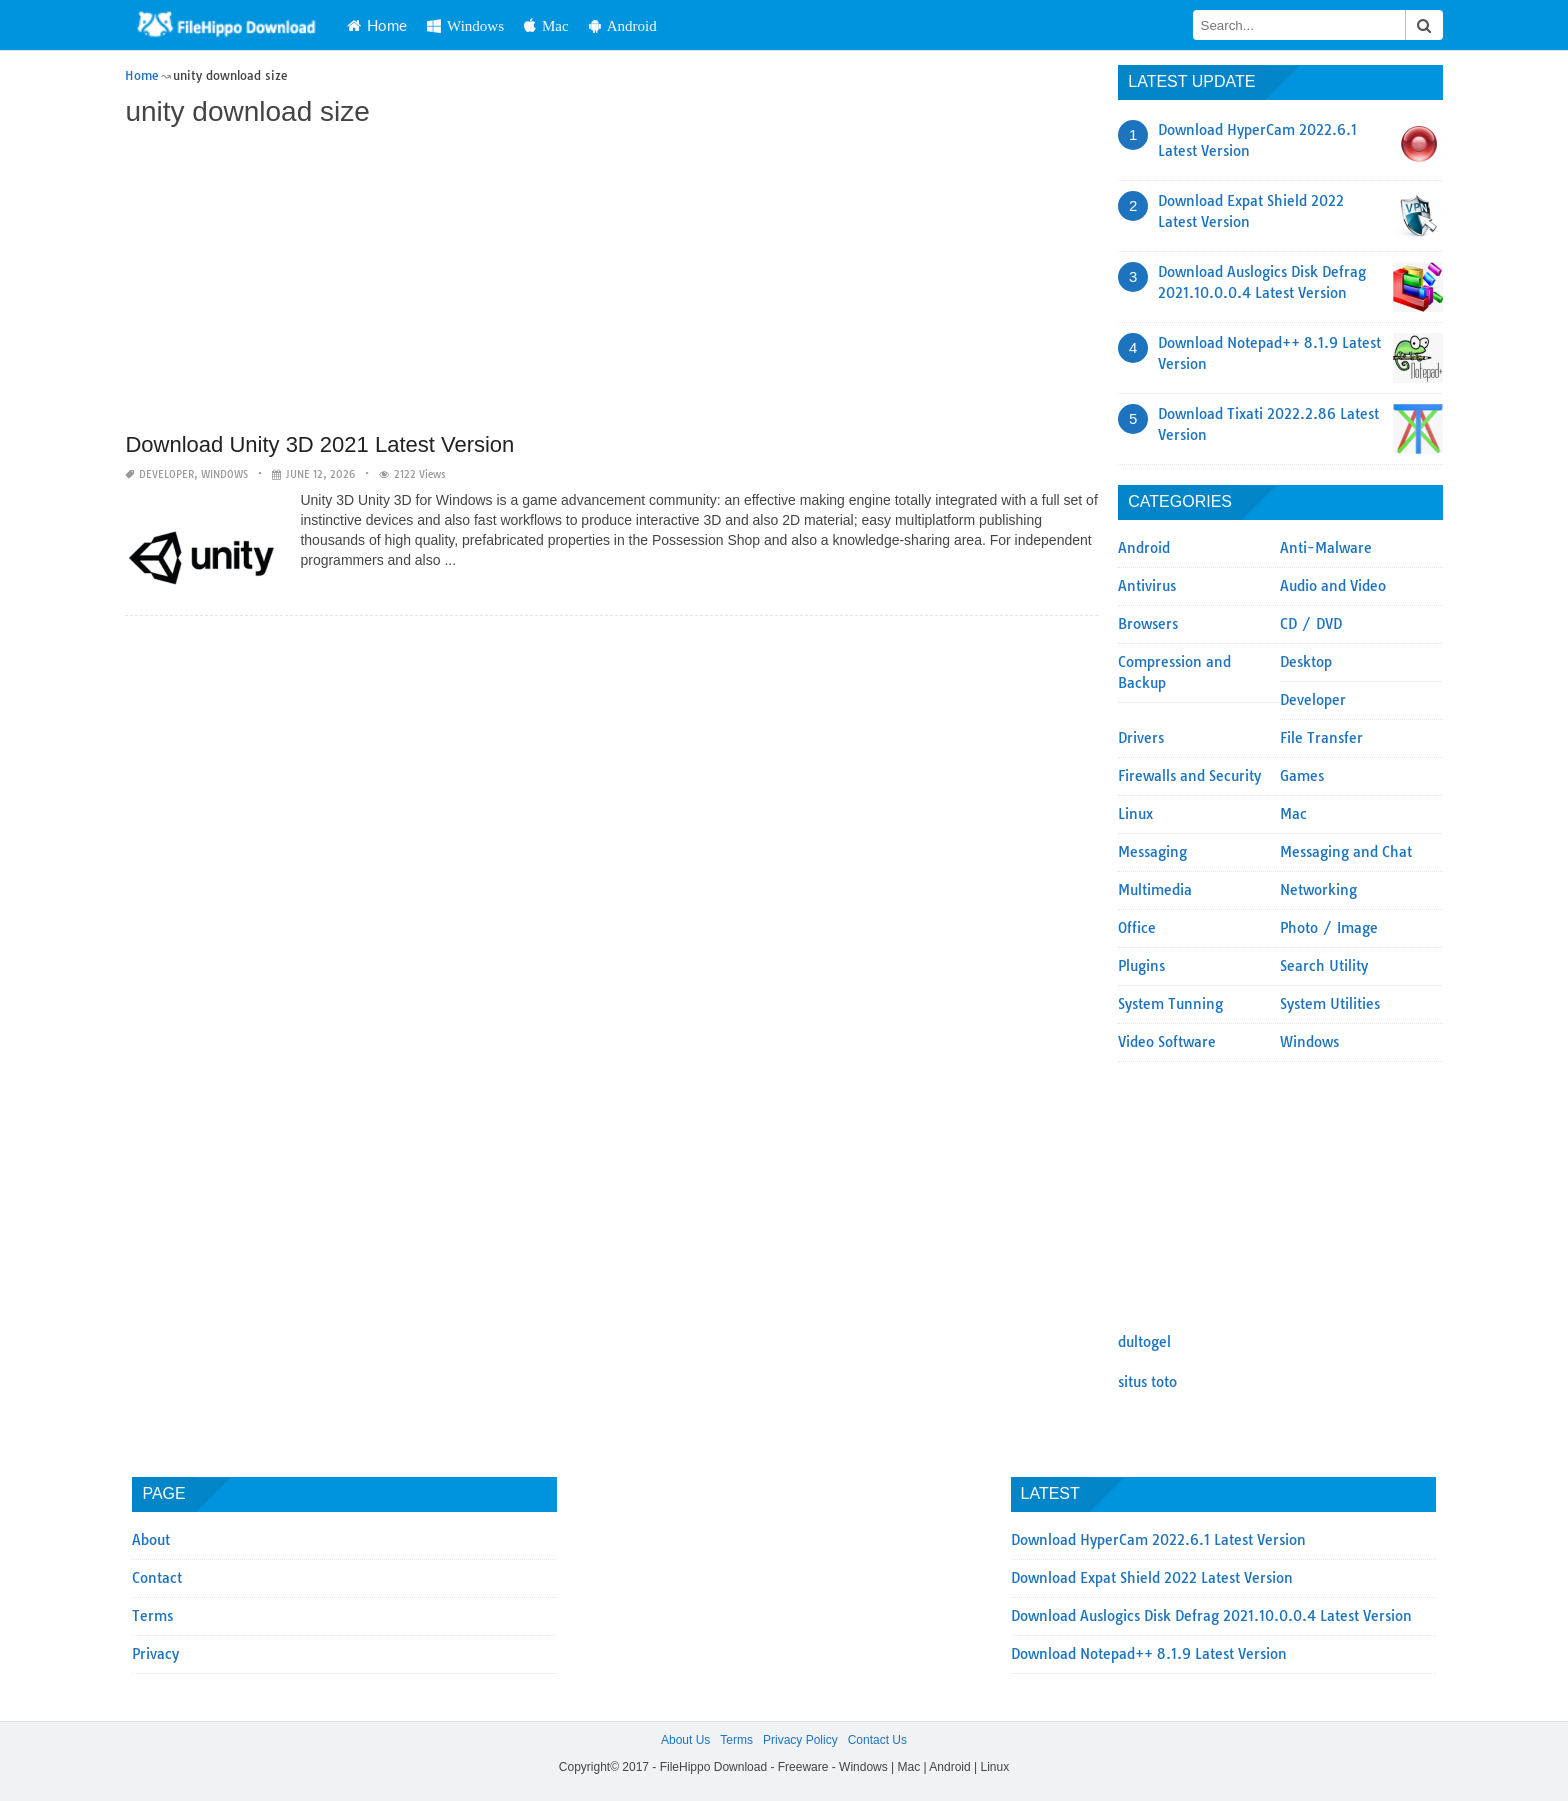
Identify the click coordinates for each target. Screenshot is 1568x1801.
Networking (1318, 890)
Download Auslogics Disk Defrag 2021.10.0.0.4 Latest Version (1211, 1616)
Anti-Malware (1326, 548)
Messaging (1152, 852)
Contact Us (877, 1740)
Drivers (1141, 738)
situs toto (1147, 1382)
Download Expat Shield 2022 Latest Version (1152, 1578)
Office (1137, 928)
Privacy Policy (800, 1740)
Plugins (1141, 966)
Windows (465, 25)
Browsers (1148, 624)
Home (377, 25)
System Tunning (1170, 1004)
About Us (685, 1740)
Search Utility (1324, 966)
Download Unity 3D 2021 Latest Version (319, 444)
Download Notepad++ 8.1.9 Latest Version (1149, 1654)
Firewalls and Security (1189, 776)
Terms (152, 1616)
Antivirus (1147, 586)
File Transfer (1321, 738)
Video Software (1167, 1042)
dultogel (1144, 1342)
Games (1302, 776)
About (151, 1540)
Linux (1135, 814)
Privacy (155, 1654)
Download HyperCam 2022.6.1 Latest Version (1158, 1540)
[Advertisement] (611, 282)
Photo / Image (1329, 928)
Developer (166, 474)
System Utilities (1330, 1004)
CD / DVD (1311, 624)
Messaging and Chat (1346, 852)
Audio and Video (1333, 586)
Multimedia (1155, 890)
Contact (157, 1578)
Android (623, 25)
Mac (546, 25)
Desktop (1306, 662)
